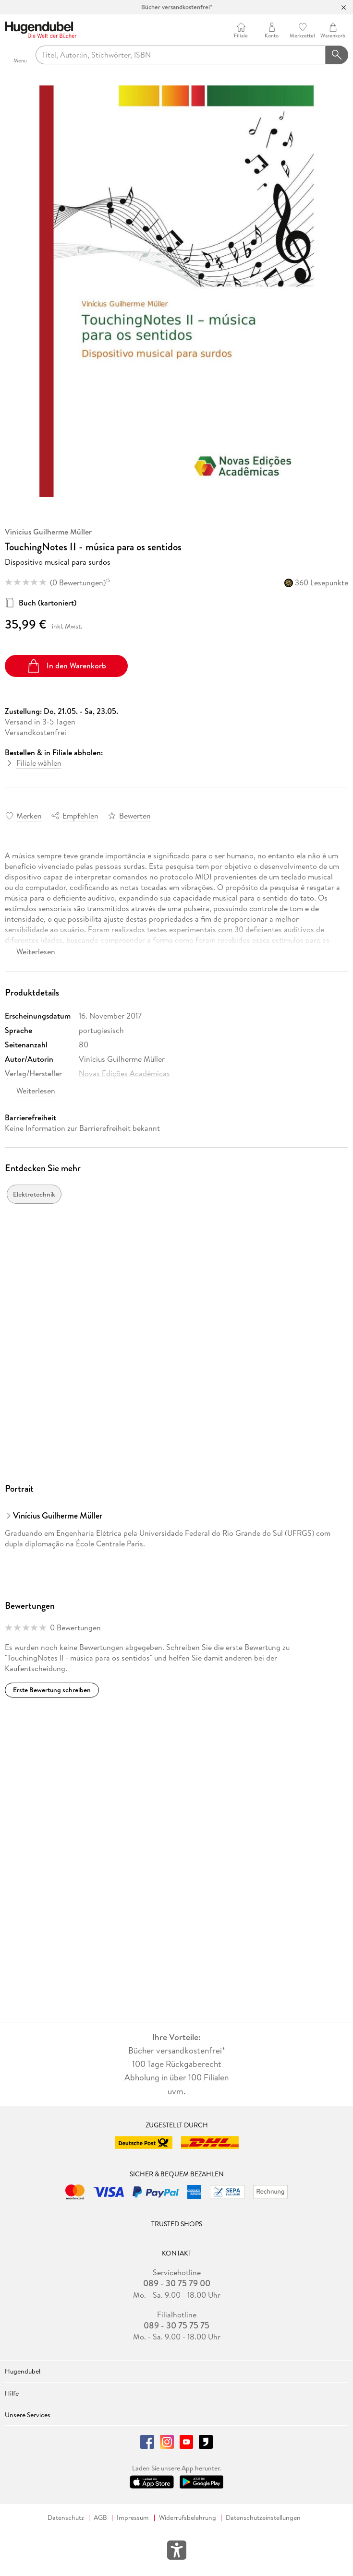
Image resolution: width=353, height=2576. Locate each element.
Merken (29, 815)
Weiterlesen (35, 951)
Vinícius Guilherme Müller (48, 531)
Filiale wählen (38, 763)
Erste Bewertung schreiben (52, 1690)
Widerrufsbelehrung (187, 2517)
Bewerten (135, 815)
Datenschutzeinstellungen (263, 2517)
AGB (100, 2517)
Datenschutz (66, 2517)
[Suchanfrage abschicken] (337, 55)
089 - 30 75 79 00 (176, 2283)
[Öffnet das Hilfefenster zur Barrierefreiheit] (176, 2552)
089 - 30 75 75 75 (176, 2325)
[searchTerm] (181, 55)
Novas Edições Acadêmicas (124, 1073)
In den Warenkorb (66, 666)
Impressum (133, 2517)
